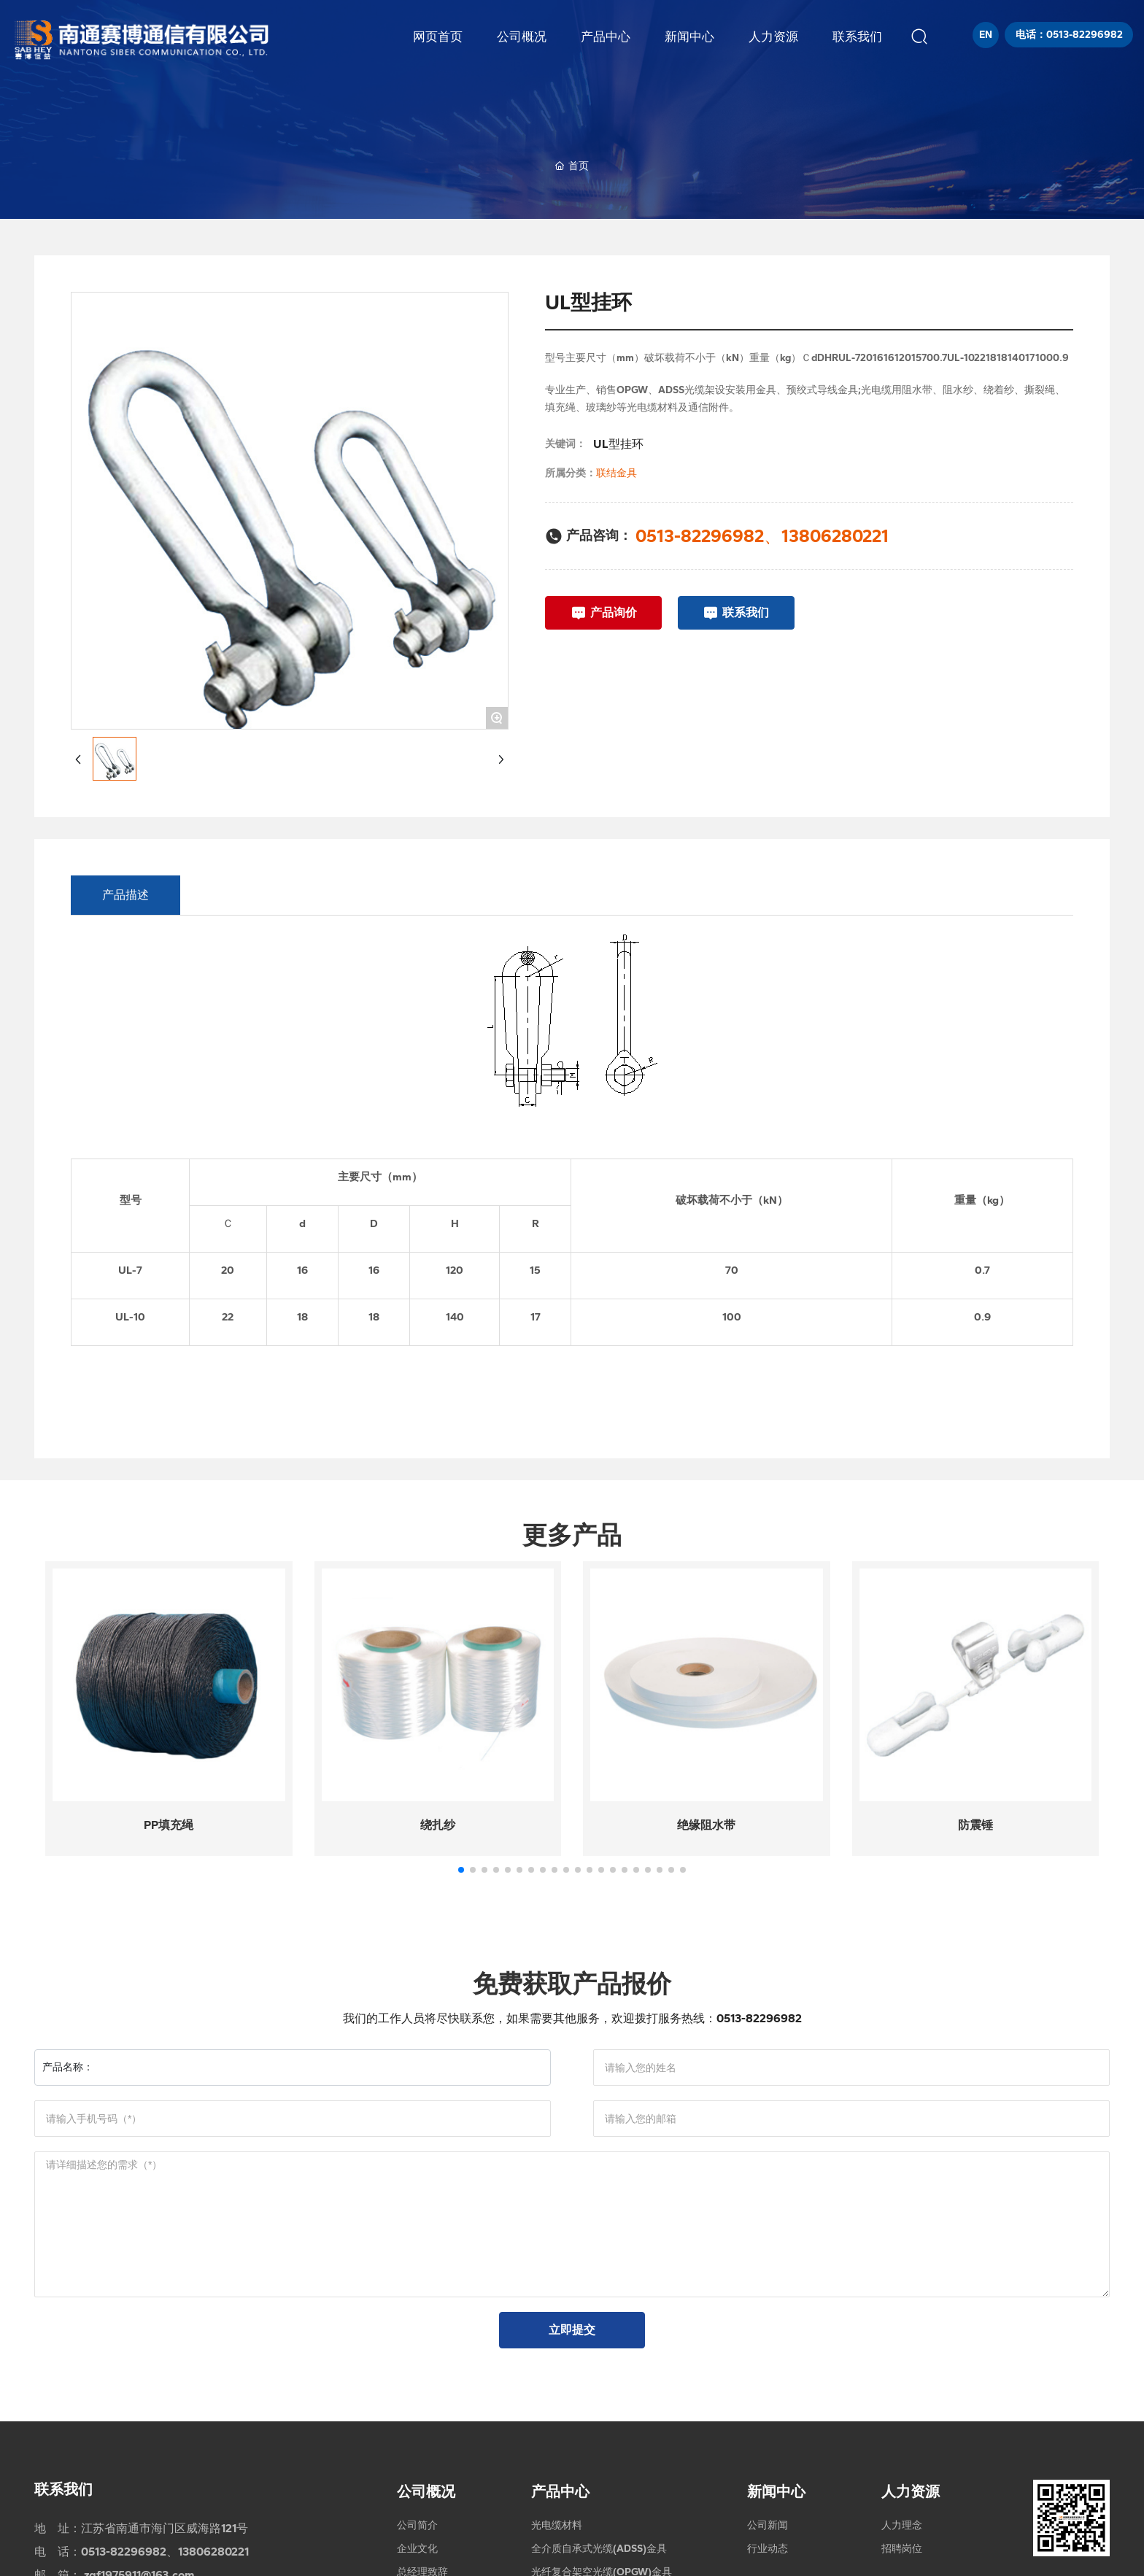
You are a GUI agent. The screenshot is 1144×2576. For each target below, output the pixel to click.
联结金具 (616, 473)
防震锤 (975, 1825)
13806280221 (213, 2551)
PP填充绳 (168, 1825)
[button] (461, 1870)
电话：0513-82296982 (1069, 34)
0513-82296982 (759, 2018)
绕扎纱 (437, 1825)
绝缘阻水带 (706, 1825)
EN (985, 34)
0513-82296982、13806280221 (762, 535)
